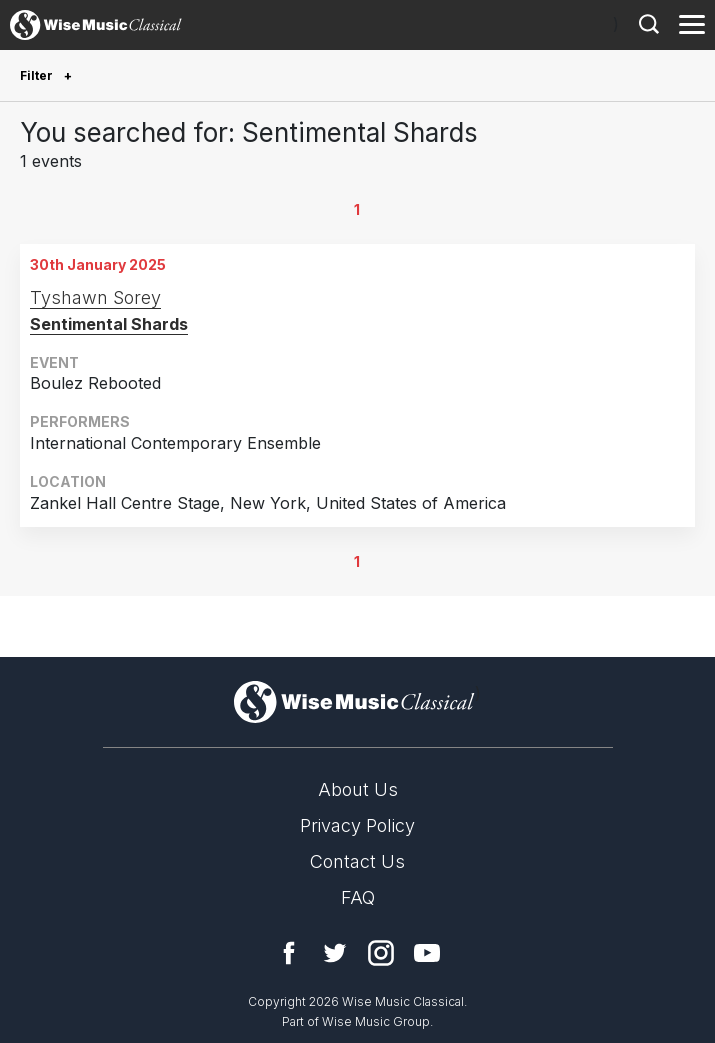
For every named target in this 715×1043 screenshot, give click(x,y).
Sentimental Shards (109, 324)
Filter (38, 75)
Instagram (381, 953)
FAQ (358, 897)
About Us (358, 789)
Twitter (335, 953)
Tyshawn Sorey (95, 297)
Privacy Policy (357, 825)
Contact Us (357, 861)
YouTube (427, 953)
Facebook (289, 953)
